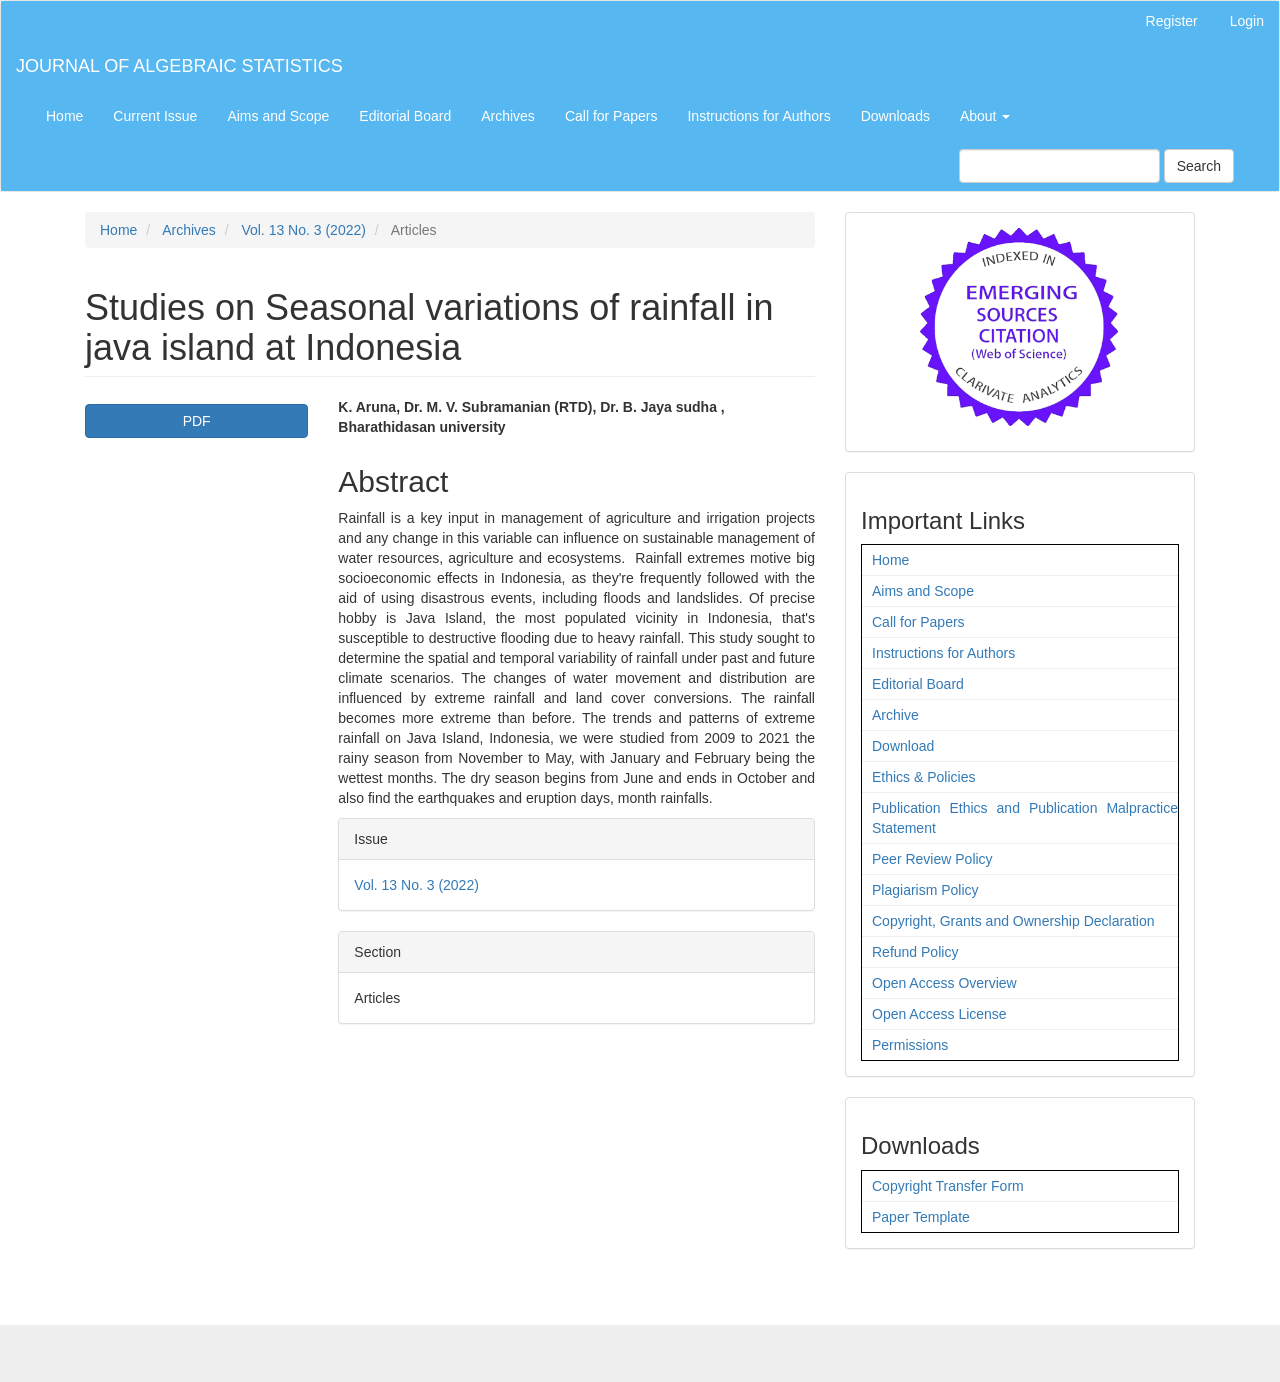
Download (903, 746)
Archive (895, 715)
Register (1172, 21)
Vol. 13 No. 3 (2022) (303, 230)
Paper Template (921, 1217)
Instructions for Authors (758, 116)
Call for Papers (611, 116)
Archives (508, 116)
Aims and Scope (278, 116)
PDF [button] (197, 421)
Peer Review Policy (932, 859)
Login (1247, 21)
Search (1199, 166)
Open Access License (939, 1014)
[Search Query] (1059, 166)
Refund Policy (915, 952)
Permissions (910, 1045)
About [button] (985, 116)
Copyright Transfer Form (948, 1186)
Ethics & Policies (923, 777)
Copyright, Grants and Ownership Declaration (1013, 921)
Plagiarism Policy (925, 890)
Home (64, 116)
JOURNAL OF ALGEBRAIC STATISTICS (179, 66)
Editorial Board (405, 116)
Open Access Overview (944, 983)
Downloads (895, 116)
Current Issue (155, 116)
